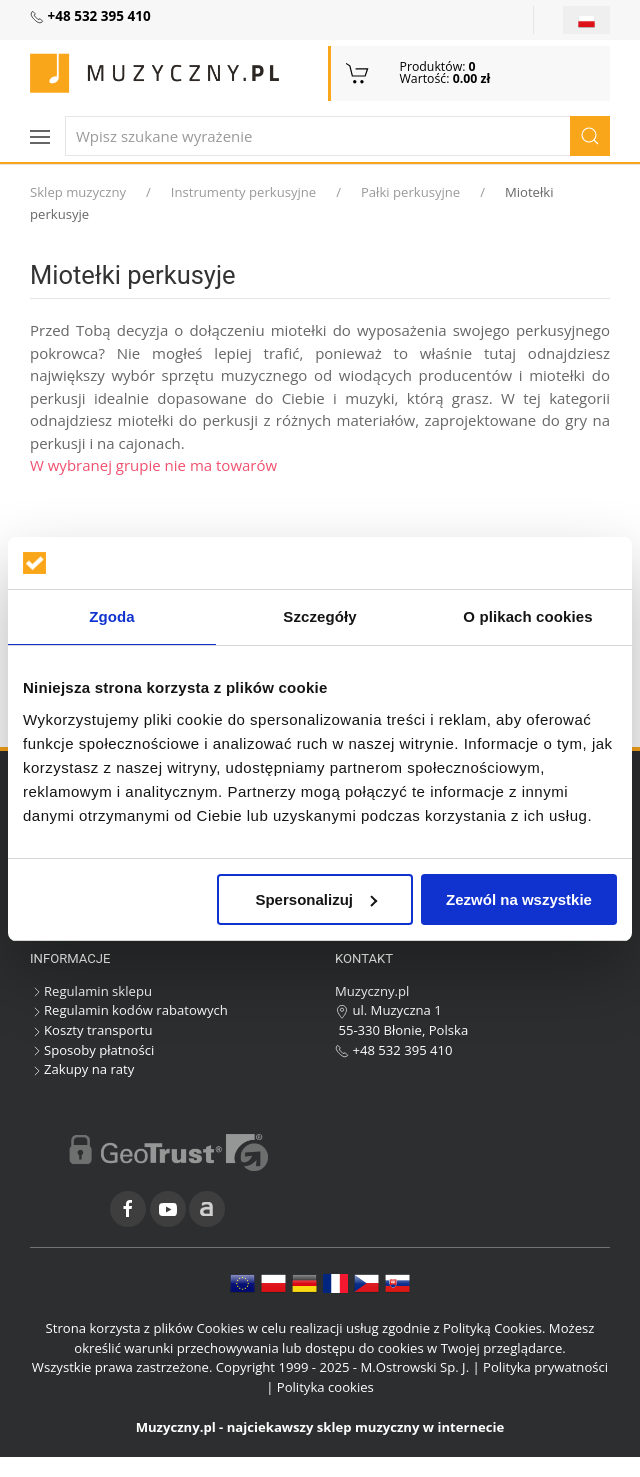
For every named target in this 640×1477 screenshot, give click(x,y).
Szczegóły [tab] (319, 616)
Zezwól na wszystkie (519, 899)
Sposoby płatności (92, 1050)
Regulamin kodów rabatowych (129, 1010)
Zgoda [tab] (112, 616)
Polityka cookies (325, 1387)
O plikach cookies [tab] (527, 616)
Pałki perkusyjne (410, 192)
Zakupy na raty (82, 1069)
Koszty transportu (91, 1030)
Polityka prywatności (545, 1367)
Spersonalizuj (316, 899)
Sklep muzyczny (78, 192)
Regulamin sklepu (91, 991)
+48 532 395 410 (394, 1050)
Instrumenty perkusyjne (243, 192)
